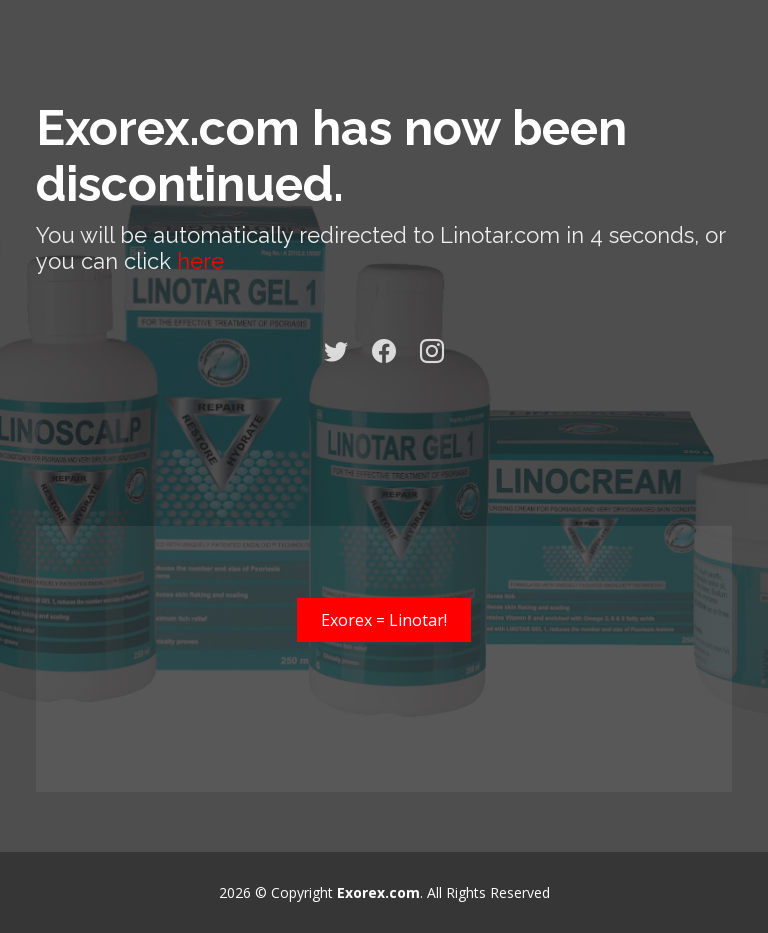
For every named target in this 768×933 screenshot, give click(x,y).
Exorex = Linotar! (384, 620)
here (200, 261)
